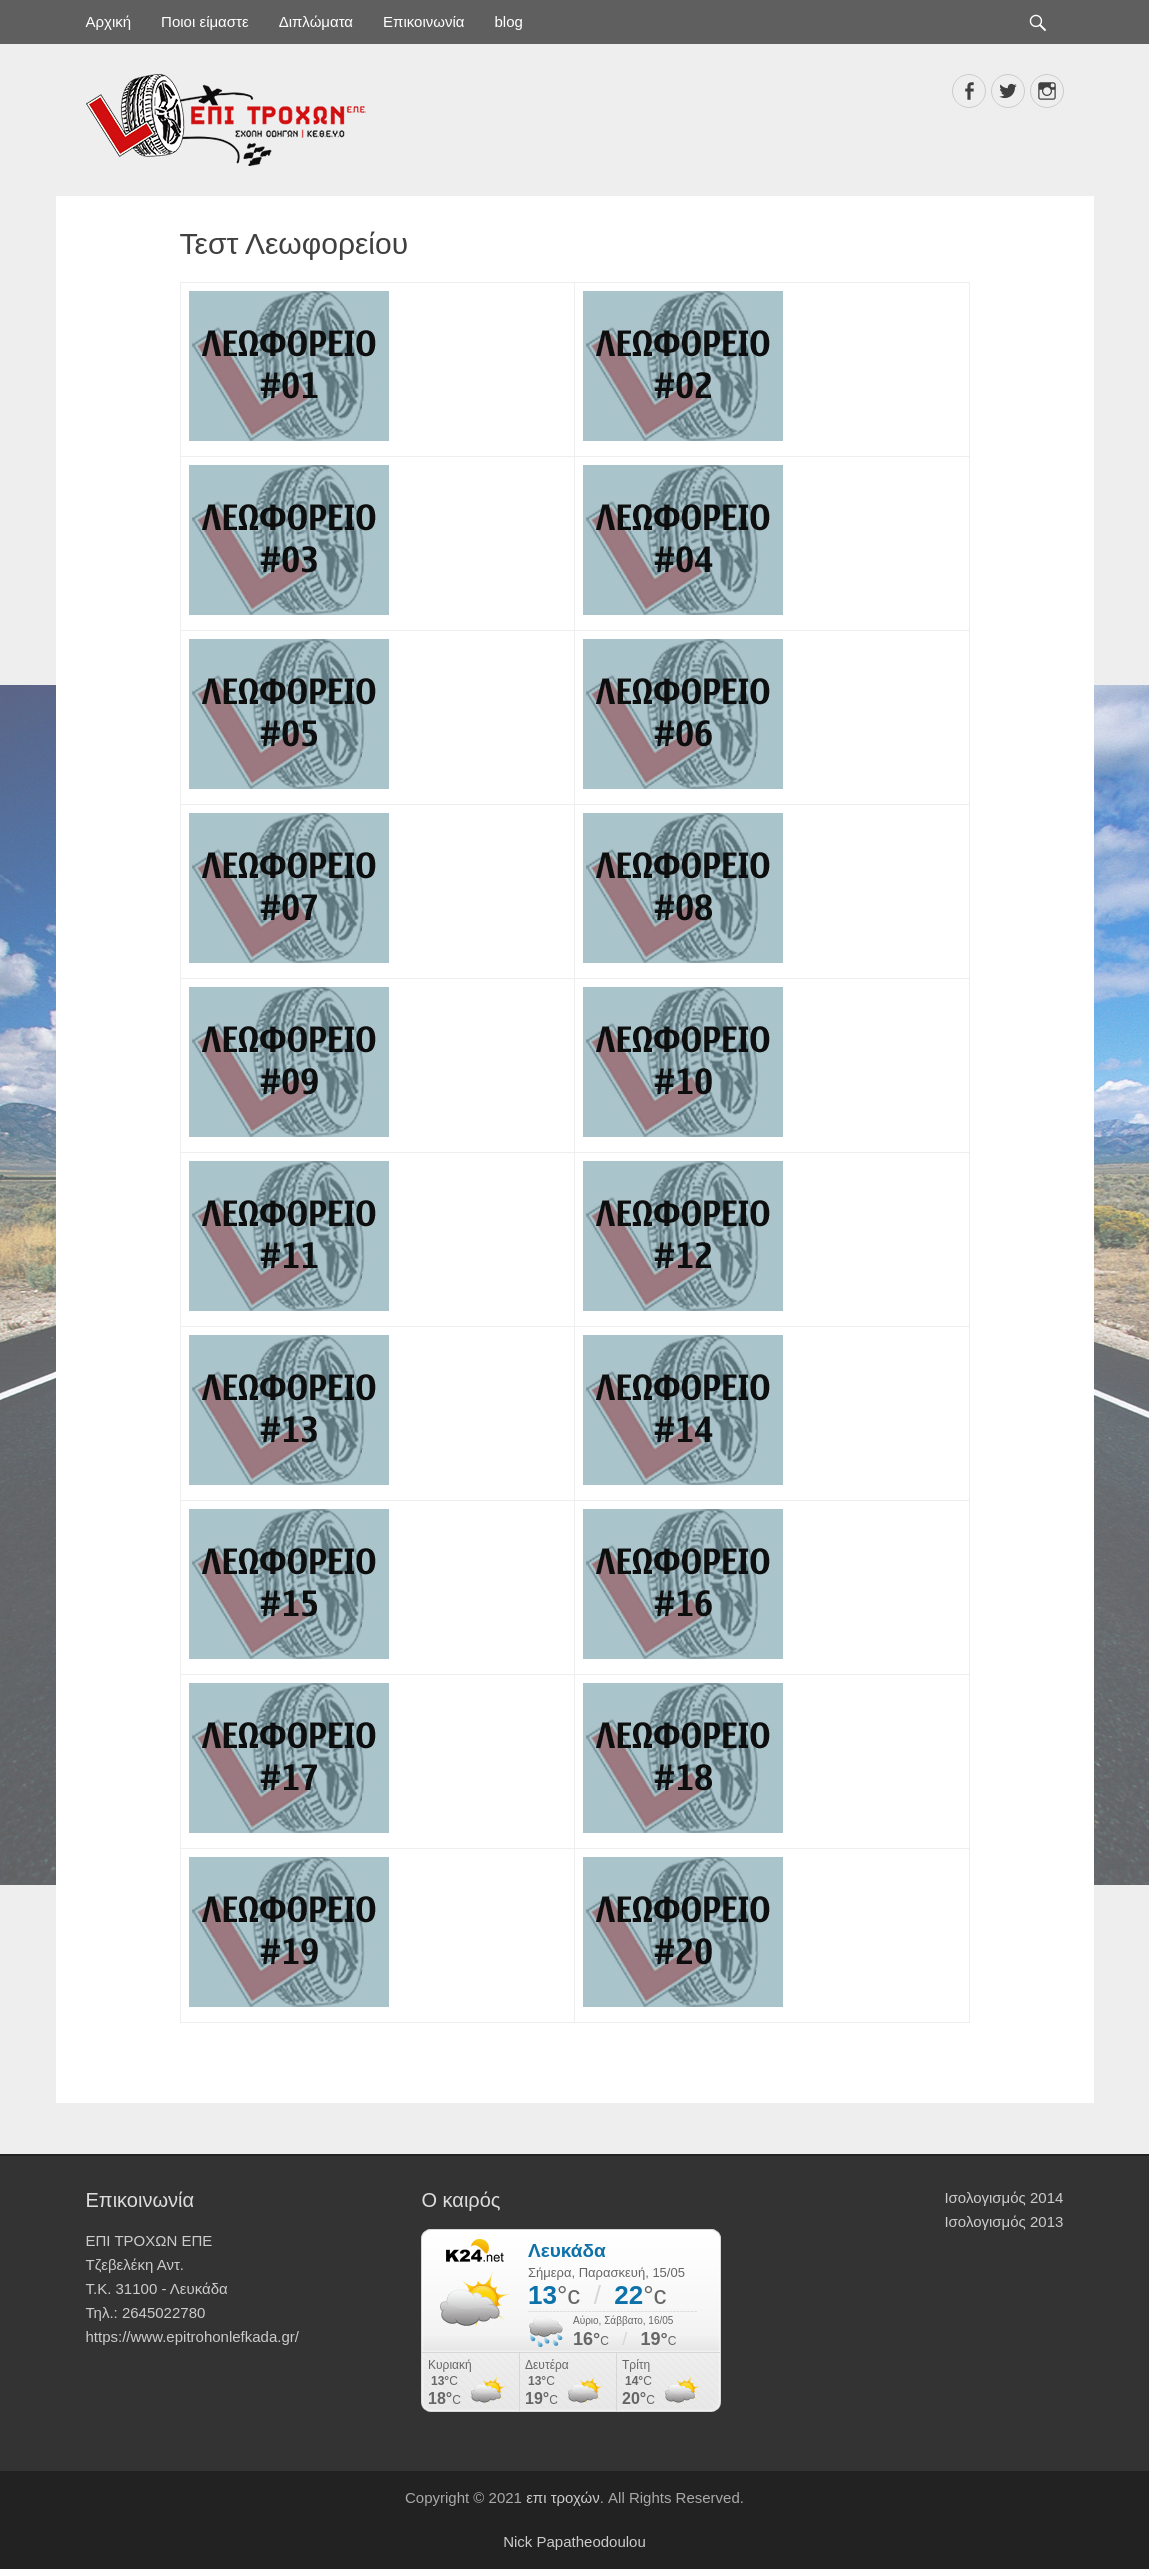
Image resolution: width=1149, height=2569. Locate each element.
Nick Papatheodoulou (574, 2541)
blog (508, 21)
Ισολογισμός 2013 (1003, 2221)
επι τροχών (563, 2497)
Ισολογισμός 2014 (1003, 2197)
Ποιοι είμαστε (205, 21)
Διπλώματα (316, 21)
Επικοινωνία (423, 21)
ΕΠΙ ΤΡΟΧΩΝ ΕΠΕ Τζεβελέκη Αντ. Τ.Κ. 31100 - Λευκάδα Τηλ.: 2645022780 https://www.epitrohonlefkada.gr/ (192, 2288)
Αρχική (109, 21)
